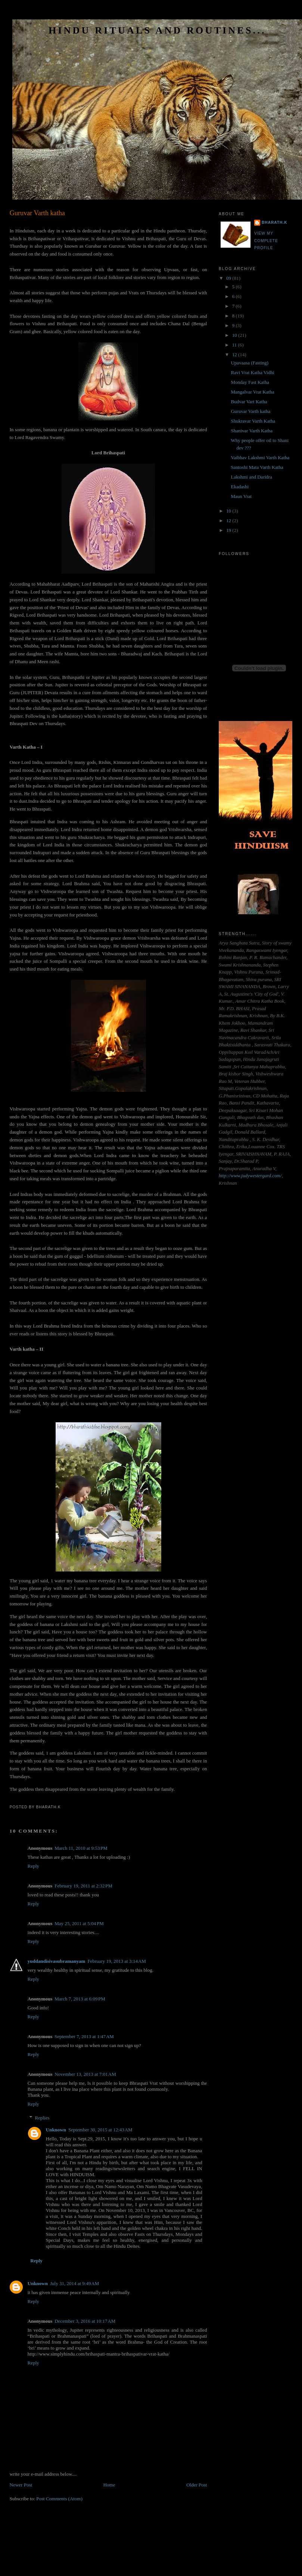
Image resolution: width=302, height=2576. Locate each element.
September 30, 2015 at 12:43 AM (100, 2129)
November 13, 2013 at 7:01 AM (85, 2074)
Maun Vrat (241, 496)
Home (109, 2485)
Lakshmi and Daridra (251, 477)
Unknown (56, 2129)
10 (235, 335)
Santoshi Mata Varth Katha (257, 467)
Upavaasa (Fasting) (249, 363)
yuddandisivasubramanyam (56, 1961)
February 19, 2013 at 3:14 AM (116, 1961)
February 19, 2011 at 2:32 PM (83, 1886)
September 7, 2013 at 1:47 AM (84, 2036)
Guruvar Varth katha (37, 213)
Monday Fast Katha (250, 382)
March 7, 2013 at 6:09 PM (80, 1999)
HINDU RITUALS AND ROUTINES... (157, 30)
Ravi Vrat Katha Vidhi (252, 372)
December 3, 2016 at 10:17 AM (85, 2321)
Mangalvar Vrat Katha (252, 392)
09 (229, 278)
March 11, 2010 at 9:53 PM (81, 1848)
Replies (42, 2118)
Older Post (196, 2485)
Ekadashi (240, 486)
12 (235, 354)
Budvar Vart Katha (249, 401)
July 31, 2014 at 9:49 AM (74, 2283)
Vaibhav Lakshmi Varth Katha (260, 457)
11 (235, 345)
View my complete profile (266, 240)
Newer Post (21, 2485)
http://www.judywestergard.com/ (250, 1175)
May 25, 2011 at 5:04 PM (79, 1923)
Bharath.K (274, 222)
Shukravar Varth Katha (253, 421)
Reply (33, 1866)
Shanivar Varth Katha (252, 430)
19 (229, 530)
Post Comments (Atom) (59, 2498)
